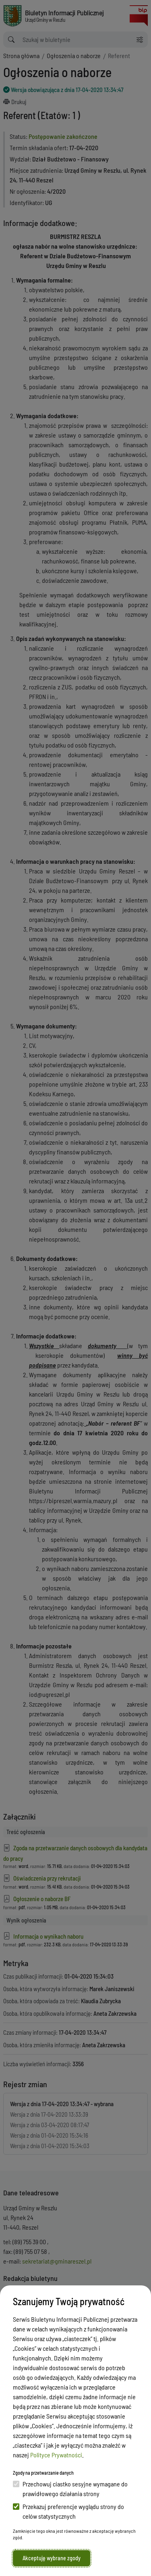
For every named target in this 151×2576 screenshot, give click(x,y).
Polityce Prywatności (56, 2455)
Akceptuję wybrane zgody (52, 2558)
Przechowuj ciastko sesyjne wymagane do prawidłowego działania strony (70, 2488)
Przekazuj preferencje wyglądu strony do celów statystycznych (68, 2511)
